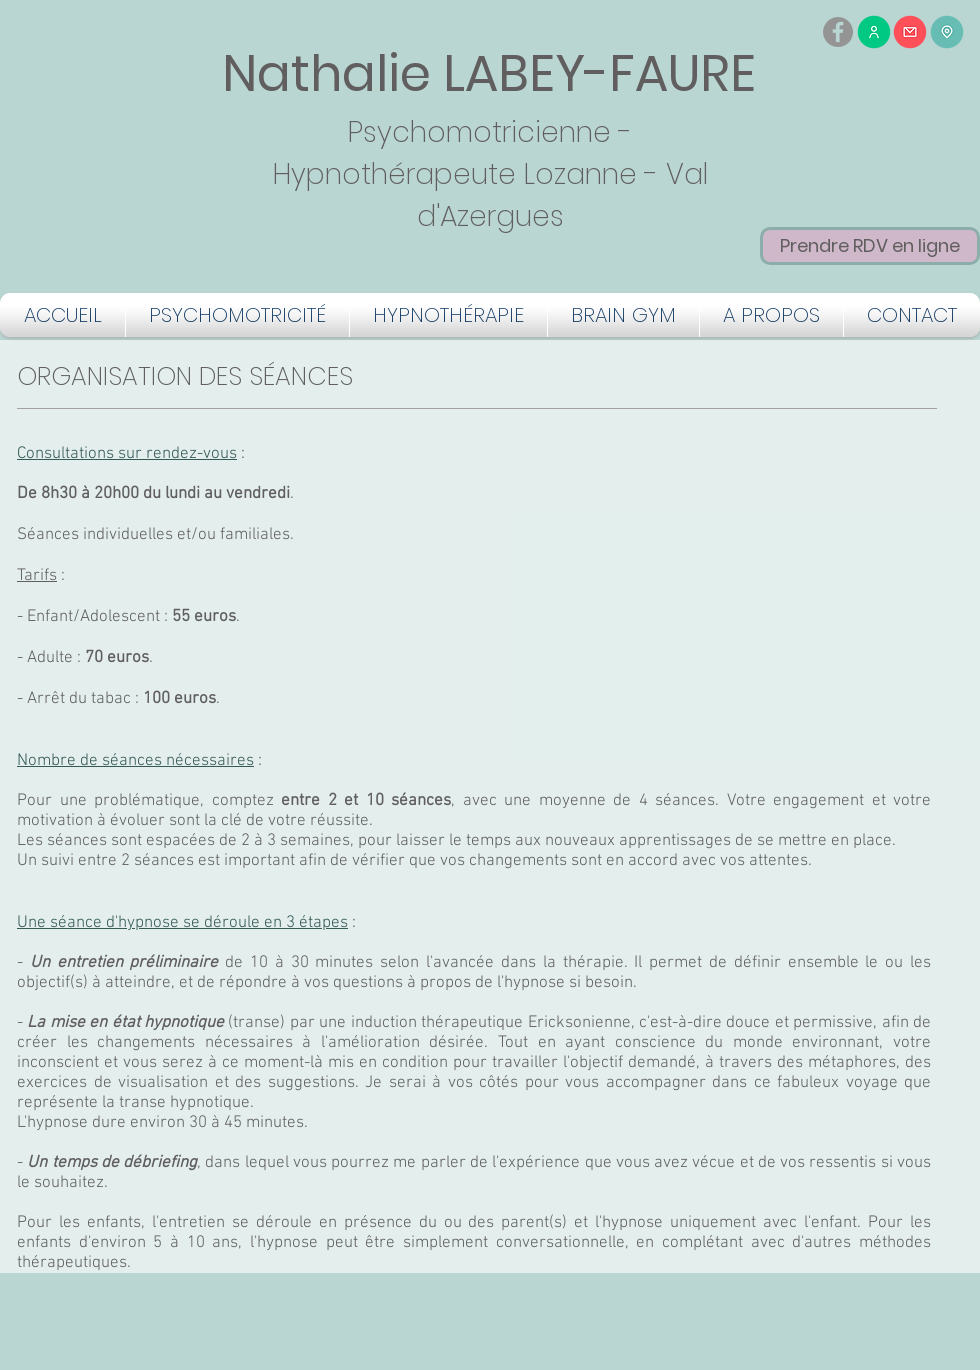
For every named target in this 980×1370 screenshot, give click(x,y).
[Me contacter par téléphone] (874, 32)
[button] (237, 315)
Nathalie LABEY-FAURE (489, 74)
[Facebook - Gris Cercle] (838, 32)
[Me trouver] (947, 32)
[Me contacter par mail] (910, 32)
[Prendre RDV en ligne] (870, 246)
